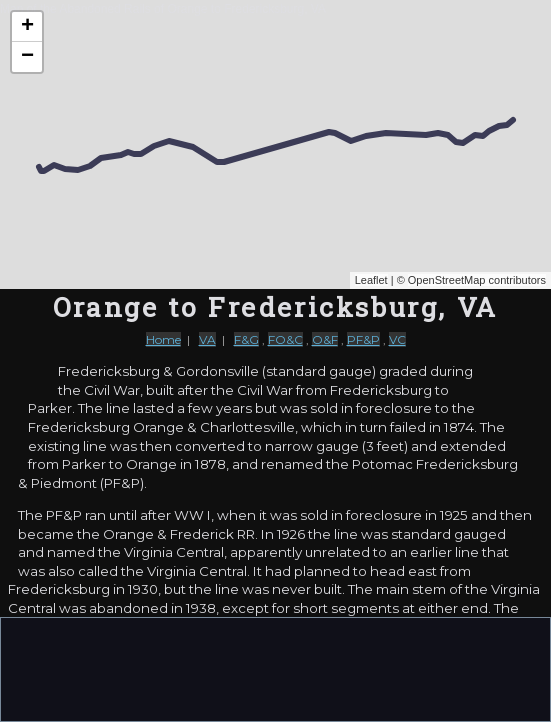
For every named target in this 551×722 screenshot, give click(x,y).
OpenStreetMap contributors (477, 280)
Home (163, 339)
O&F (325, 339)
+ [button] (27, 27)
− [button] (27, 57)
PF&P (363, 339)
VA (207, 339)
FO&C (285, 339)
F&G (246, 339)
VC (397, 339)
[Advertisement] (276, 668)
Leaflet (371, 280)
